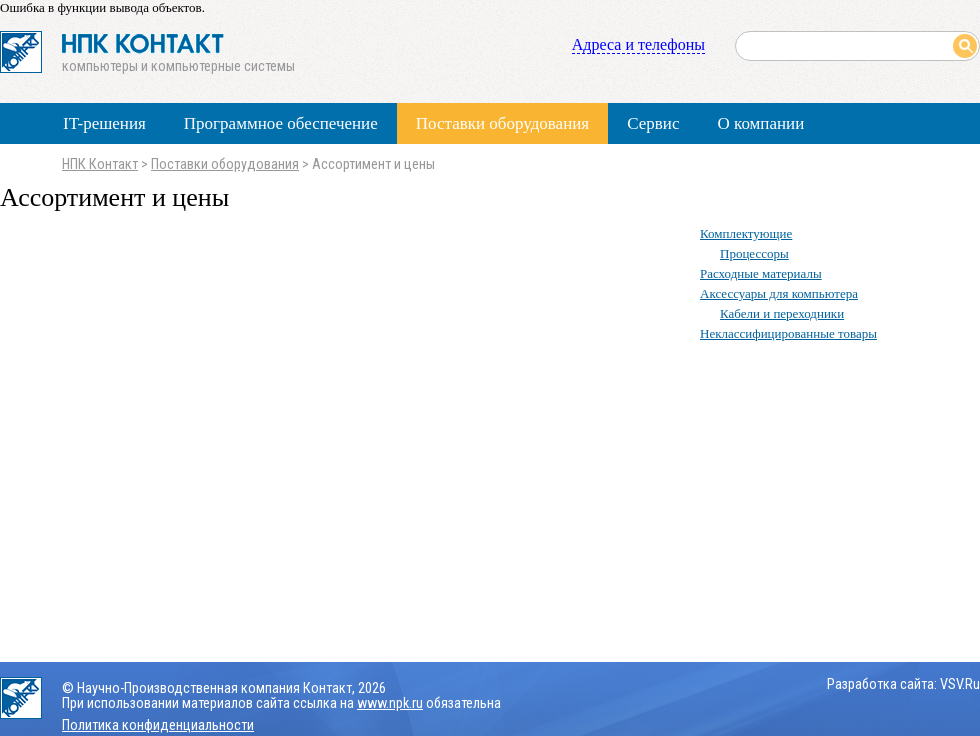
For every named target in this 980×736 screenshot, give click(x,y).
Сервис (653, 123)
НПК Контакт (100, 164)
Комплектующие (746, 233)
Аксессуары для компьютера (779, 293)
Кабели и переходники (782, 313)
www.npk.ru (390, 703)
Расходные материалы (761, 273)
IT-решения (104, 123)
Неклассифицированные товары (788, 333)
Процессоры (754, 253)
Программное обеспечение (281, 123)
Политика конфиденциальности (158, 725)
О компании (760, 123)
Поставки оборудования (502, 123)
